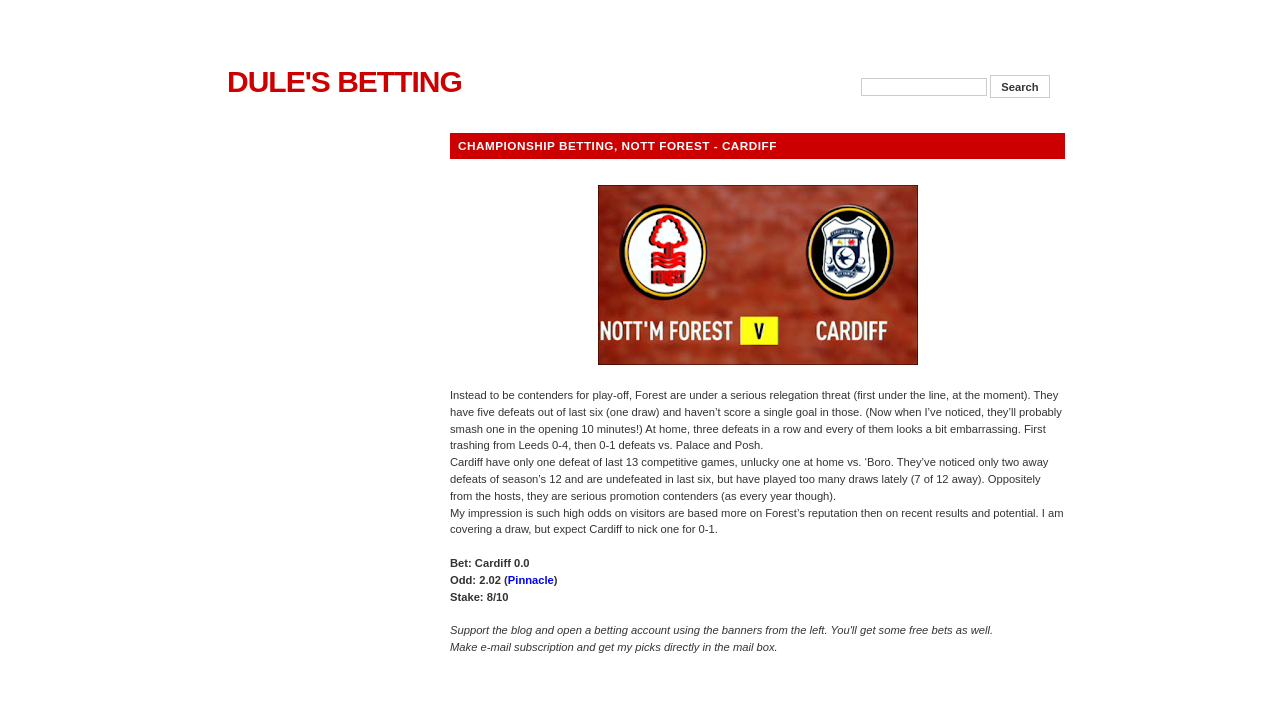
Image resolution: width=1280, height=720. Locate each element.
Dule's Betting (344, 81)
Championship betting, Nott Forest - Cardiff (617, 145)
